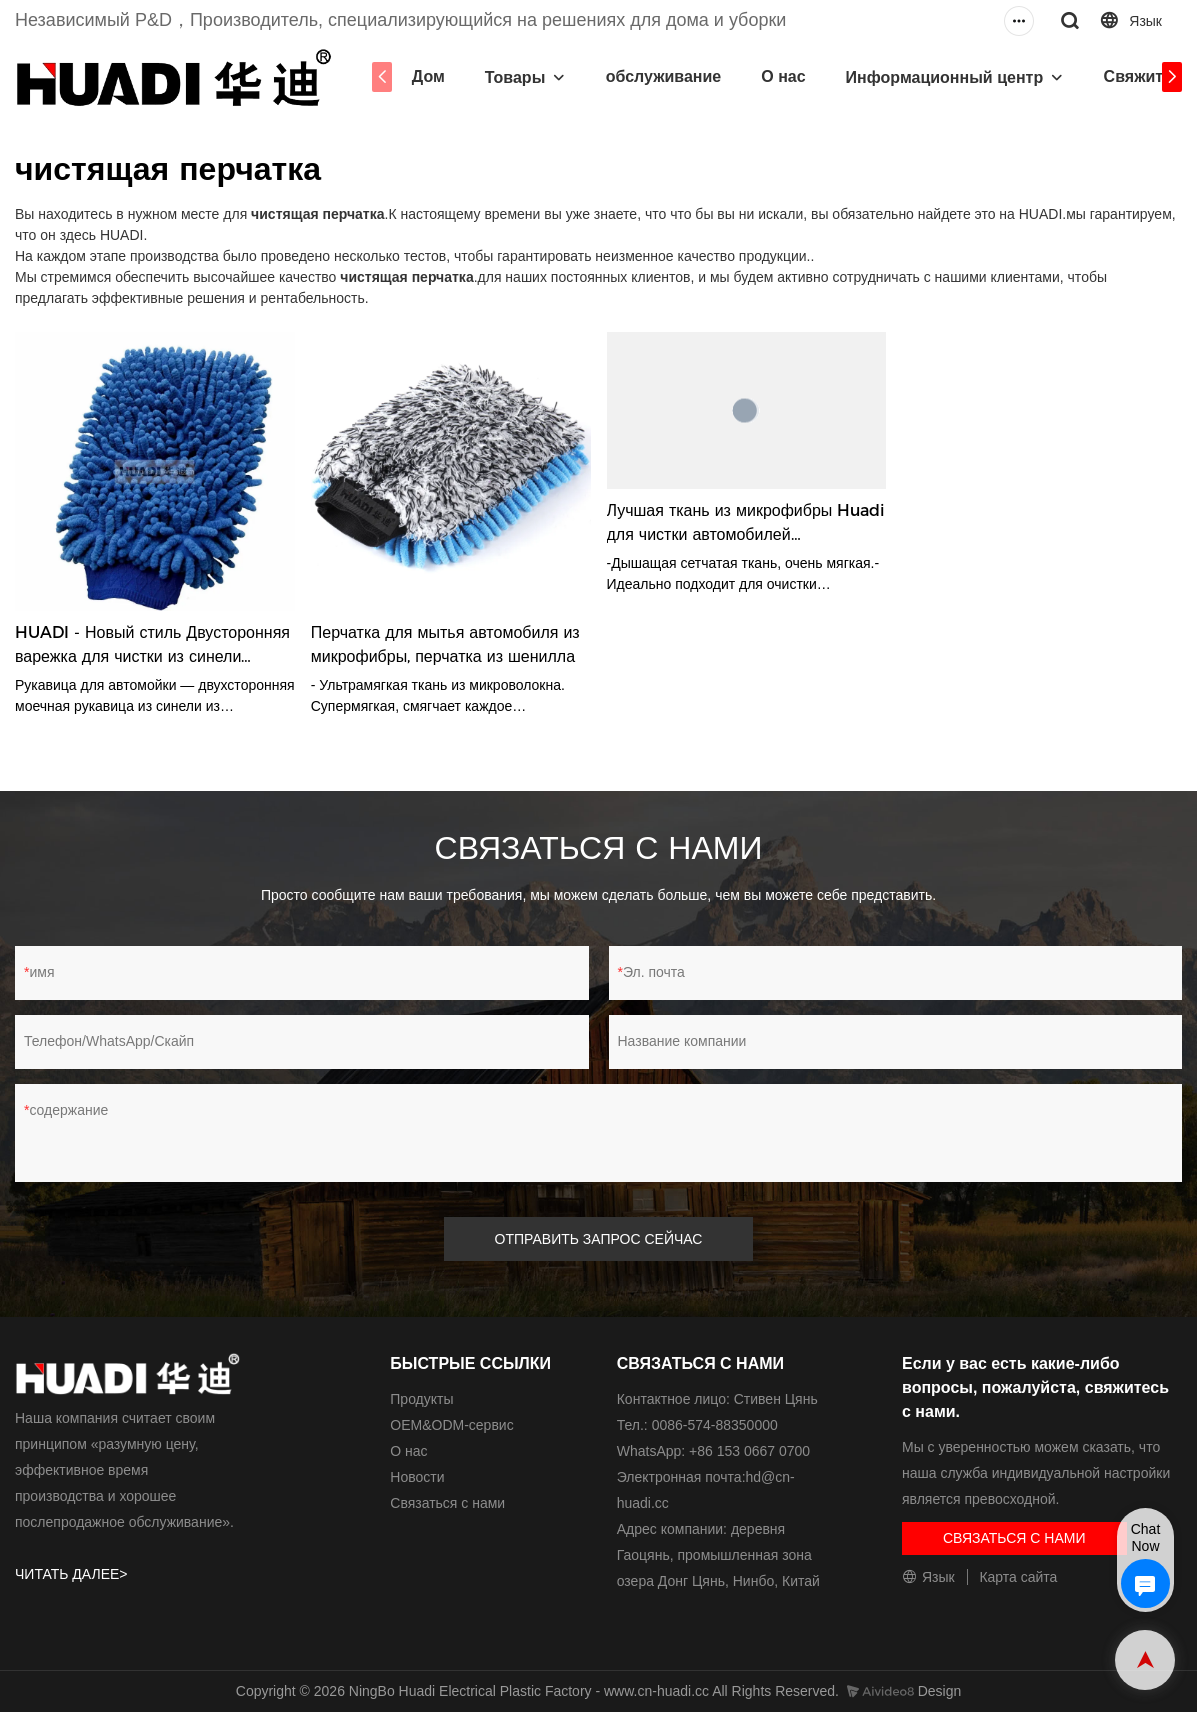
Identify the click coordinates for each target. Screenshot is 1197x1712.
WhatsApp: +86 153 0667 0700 (713, 1451)
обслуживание (664, 76)
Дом (428, 76)
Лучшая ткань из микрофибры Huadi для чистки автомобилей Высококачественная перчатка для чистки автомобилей (746, 524)
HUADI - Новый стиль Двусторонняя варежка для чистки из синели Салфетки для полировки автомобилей (152, 646)
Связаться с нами (447, 1503)
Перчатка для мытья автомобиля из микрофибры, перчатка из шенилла (445, 644)
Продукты (421, 1399)
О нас (783, 76)
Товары (515, 77)
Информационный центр (945, 77)
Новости (417, 1477)
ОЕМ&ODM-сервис (451, 1425)
